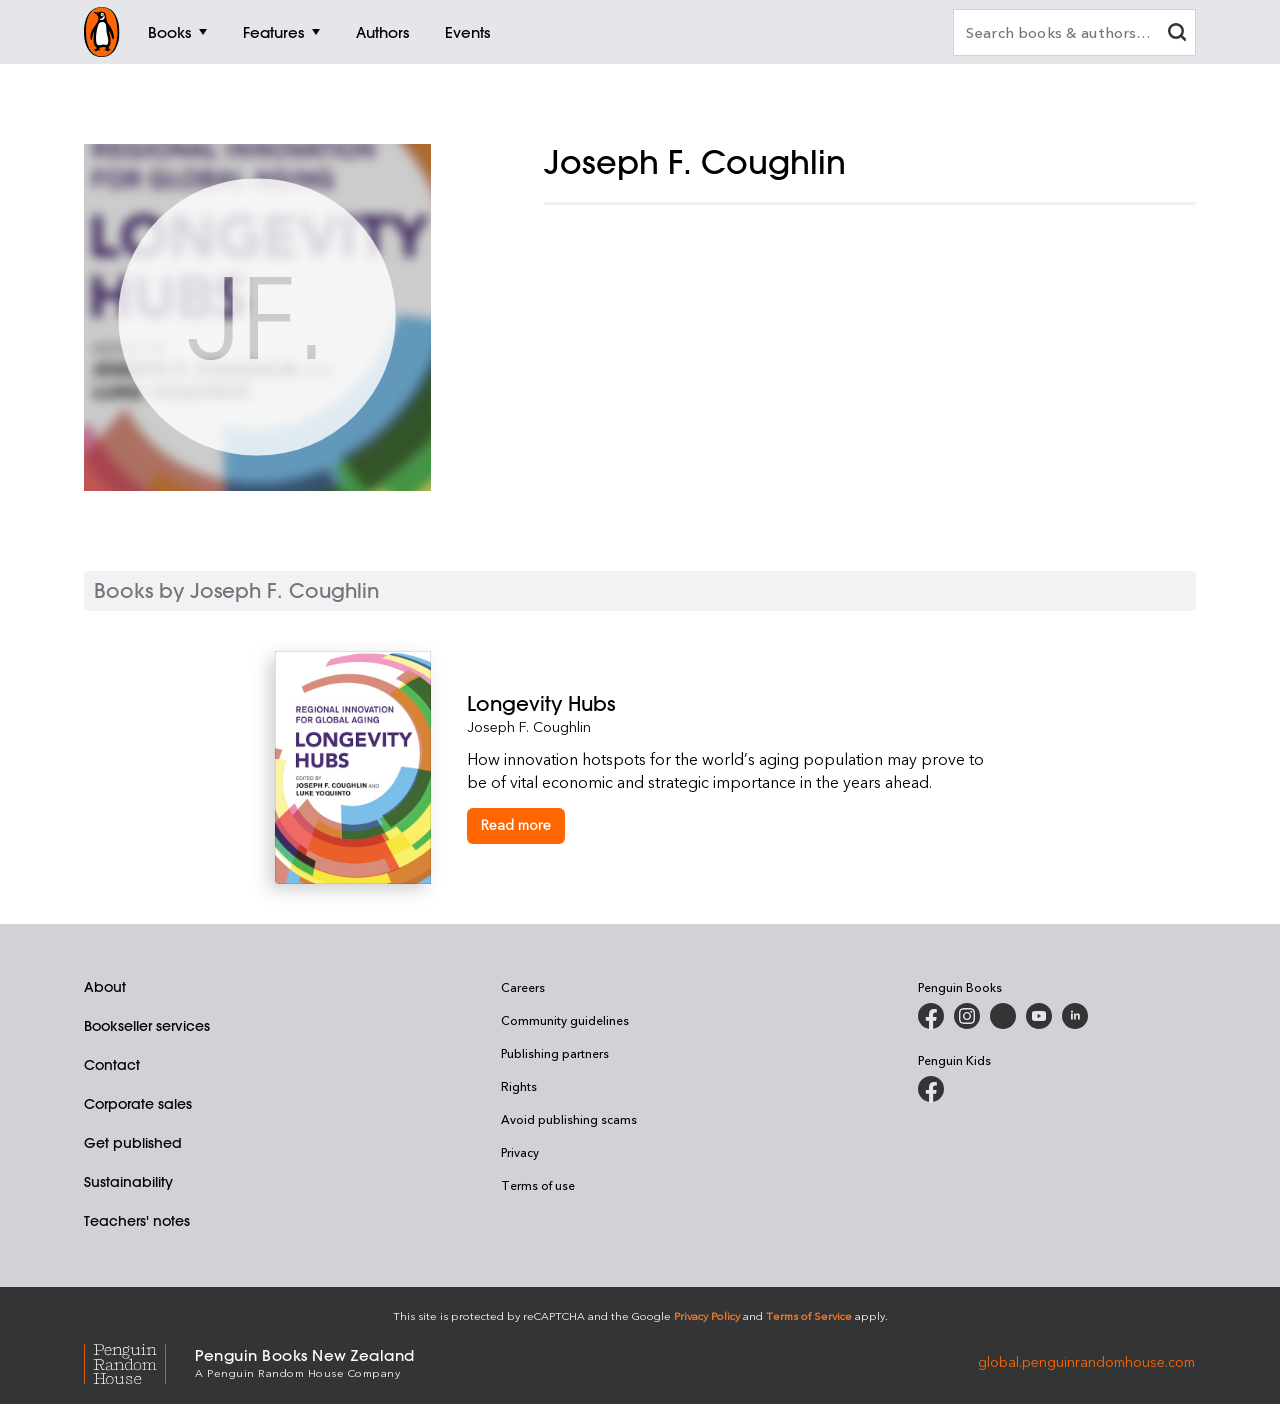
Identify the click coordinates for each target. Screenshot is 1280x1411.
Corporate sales (138, 1104)
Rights (519, 1086)
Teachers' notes (137, 1221)
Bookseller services (147, 1026)
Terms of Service (809, 1315)
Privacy (520, 1152)
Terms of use (538, 1185)
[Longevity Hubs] (736, 703)
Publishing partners (555, 1053)
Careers (523, 987)
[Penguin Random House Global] (139, 1361)
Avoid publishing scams (569, 1119)
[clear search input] (1177, 34)
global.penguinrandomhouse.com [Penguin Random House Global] (1086, 1361)
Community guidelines (565, 1020)
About (105, 987)
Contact (112, 1065)
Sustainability (128, 1182)
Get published (133, 1143)
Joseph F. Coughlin (529, 726)
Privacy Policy (707, 1315)
